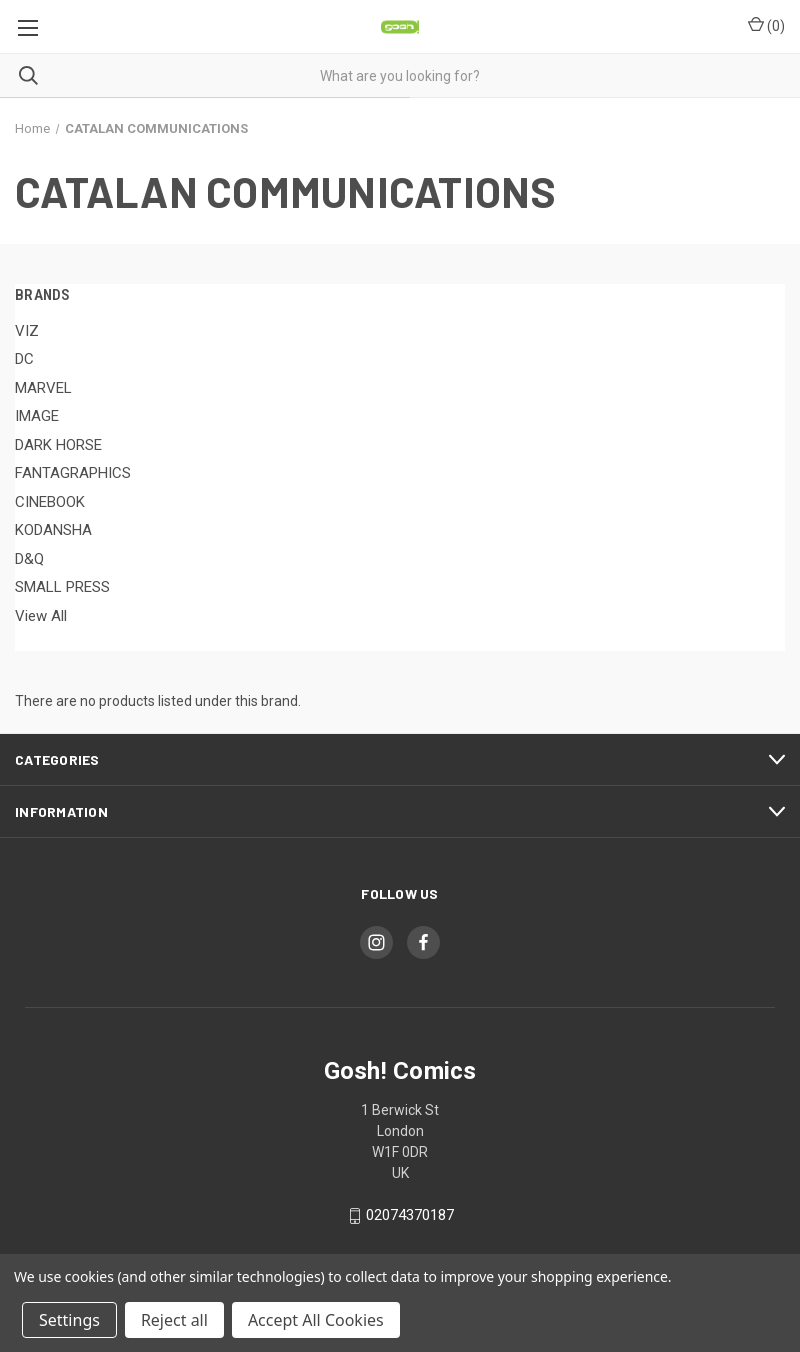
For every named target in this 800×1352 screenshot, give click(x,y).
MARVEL (43, 388)
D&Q (29, 559)
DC (24, 359)
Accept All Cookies (316, 1320)
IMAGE (37, 416)
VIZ (27, 331)
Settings (69, 1320)
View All (41, 616)
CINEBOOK (50, 502)
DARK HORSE (58, 445)
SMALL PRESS (62, 587)
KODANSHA (53, 530)
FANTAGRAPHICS (73, 473)
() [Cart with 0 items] (766, 25)
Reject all (174, 1320)
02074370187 (410, 1216)
